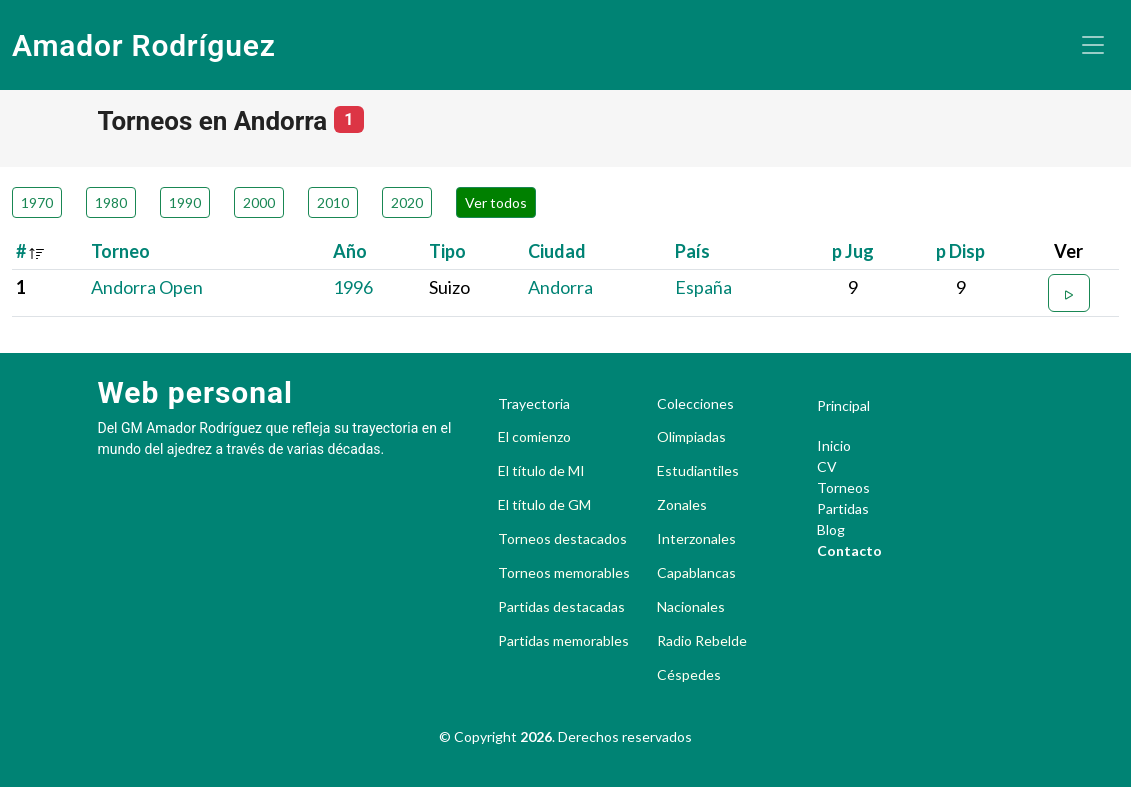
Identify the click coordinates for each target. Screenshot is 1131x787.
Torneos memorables (564, 573)
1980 (111, 202)
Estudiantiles (698, 471)
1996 (353, 287)
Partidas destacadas (561, 607)
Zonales (682, 505)
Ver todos (496, 202)
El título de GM (544, 505)
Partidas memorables (563, 641)
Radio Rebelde (702, 641)
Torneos (843, 487)
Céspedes (689, 675)
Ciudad (557, 251)
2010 (333, 202)
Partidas (843, 508)
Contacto (849, 550)
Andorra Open (147, 287)
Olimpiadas (691, 437)
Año (350, 251)
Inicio (834, 445)
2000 (259, 202)
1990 (185, 202)
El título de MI (541, 471)
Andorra (560, 287)
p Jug (853, 251)
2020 (407, 202)
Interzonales (696, 539)
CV (827, 466)
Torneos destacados (562, 539)
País (692, 251)
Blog (831, 529)
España (703, 287)
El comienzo (534, 437)
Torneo (120, 251)
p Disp (960, 251)
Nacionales (691, 607)
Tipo (447, 251)
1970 (37, 202)
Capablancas (696, 573)
